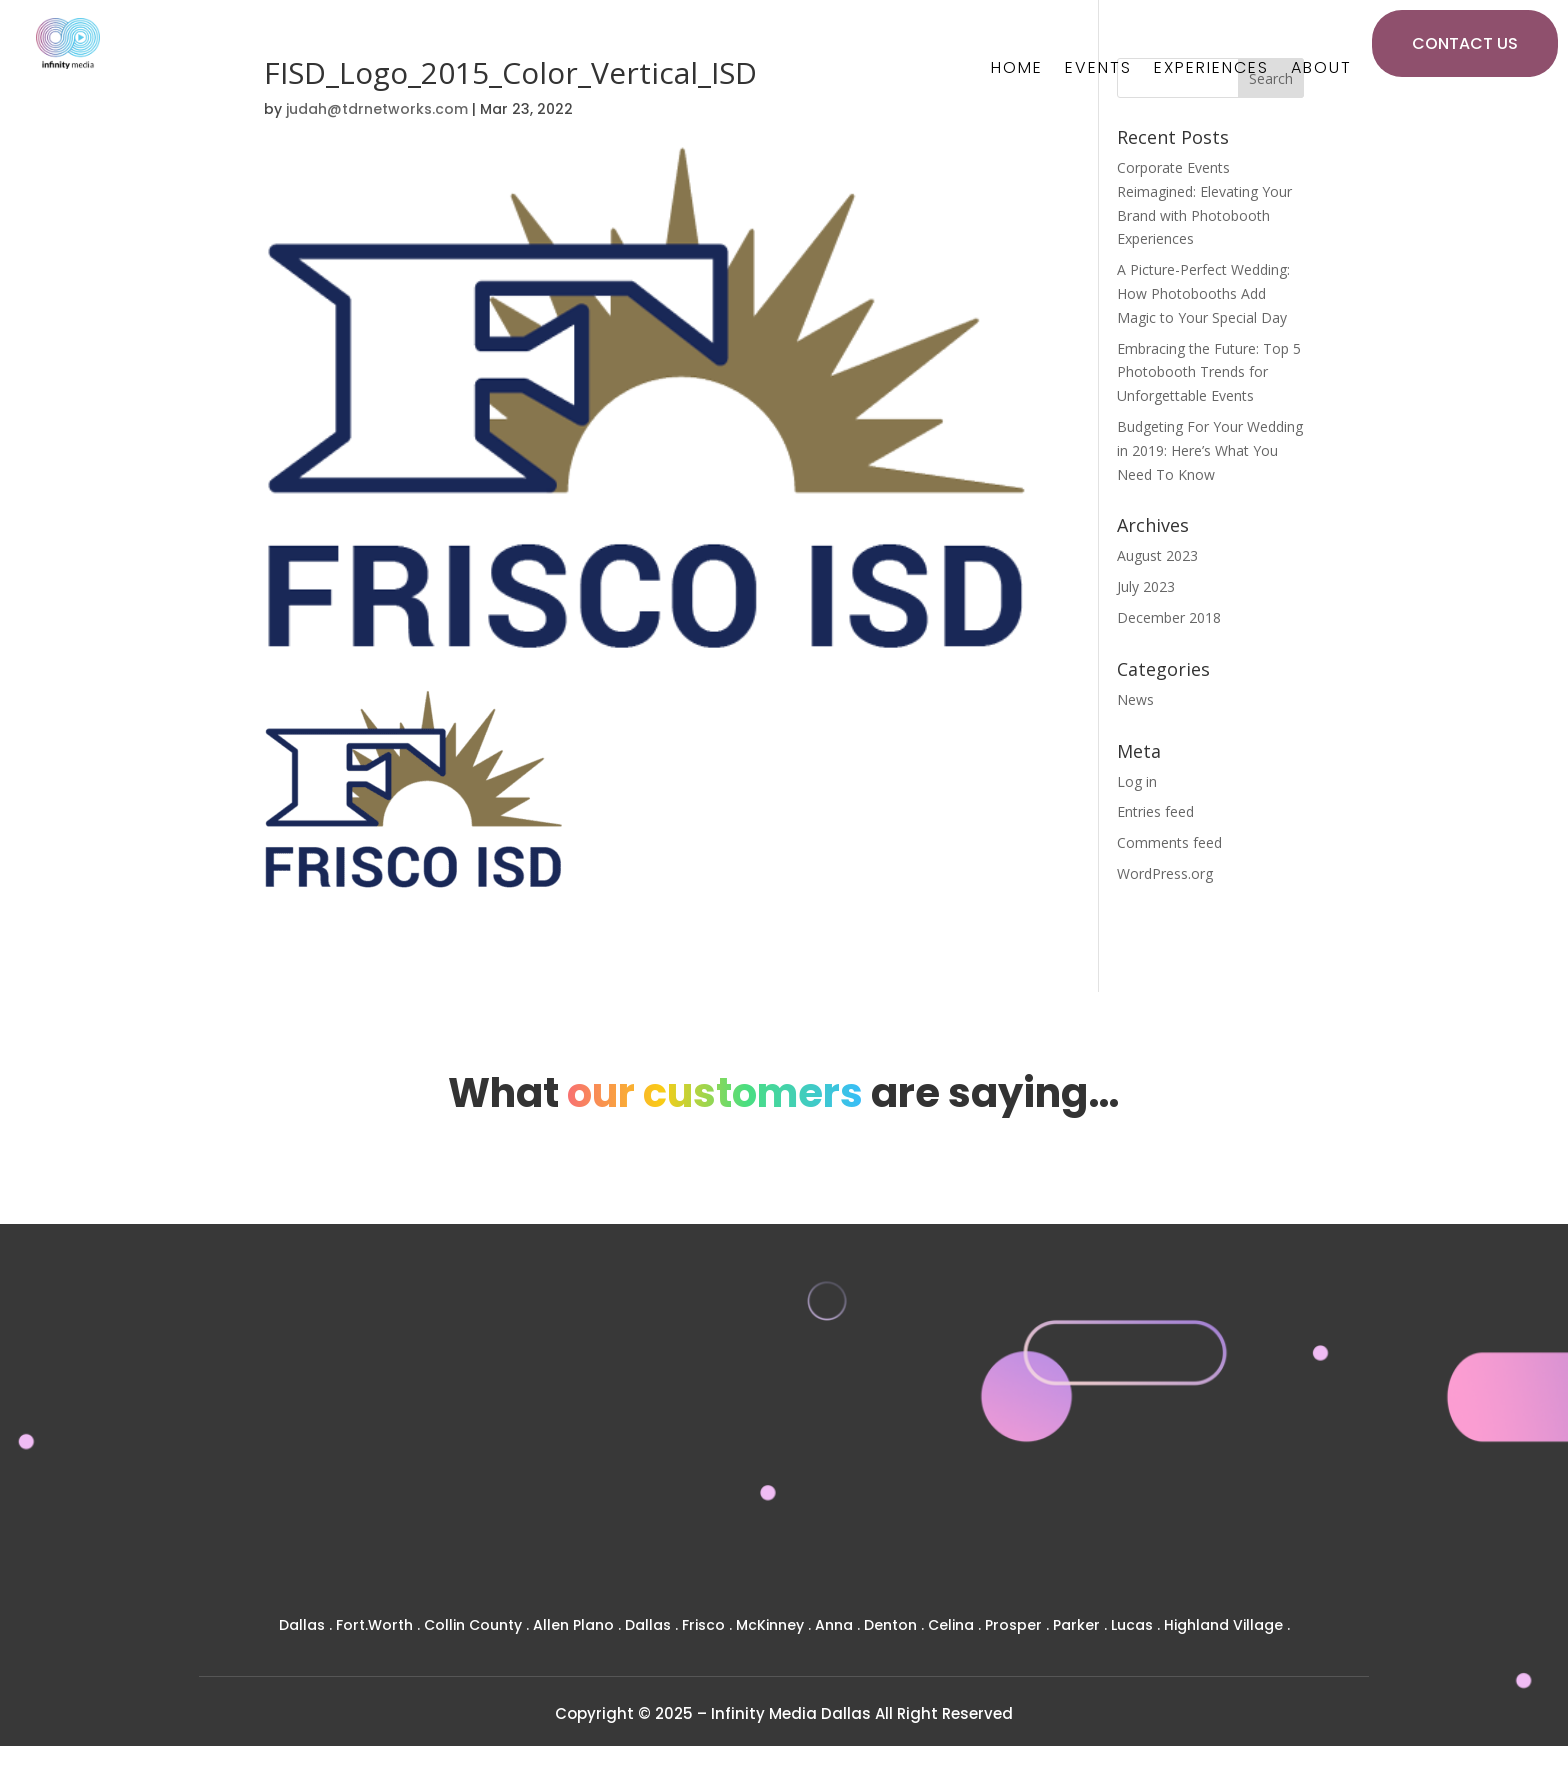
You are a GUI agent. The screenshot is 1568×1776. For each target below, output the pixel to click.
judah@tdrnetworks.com (377, 109)
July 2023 (1146, 586)
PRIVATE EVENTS (935, 1413)
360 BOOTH (1235, 1415)
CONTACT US (1465, 43)
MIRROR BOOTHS (1236, 1446)
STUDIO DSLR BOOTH (1236, 1477)
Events (1098, 70)
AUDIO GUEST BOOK (1235, 1570)
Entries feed (1155, 811)
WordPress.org (1165, 873)
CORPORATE (934, 1444)
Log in (1137, 781)
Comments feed (1169, 842)
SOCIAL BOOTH (1235, 1508)
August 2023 (1157, 555)
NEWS (934, 1506)
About (1321, 70)
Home (1017, 70)
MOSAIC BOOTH (1236, 1539)
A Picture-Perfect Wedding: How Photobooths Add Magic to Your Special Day (1203, 293)
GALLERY (935, 1475)
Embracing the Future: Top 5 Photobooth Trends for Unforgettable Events (1209, 372)
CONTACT (935, 1537)
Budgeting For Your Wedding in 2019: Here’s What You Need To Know (1210, 450)
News (1135, 699)
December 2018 (1169, 617)
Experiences (1211, 70)
